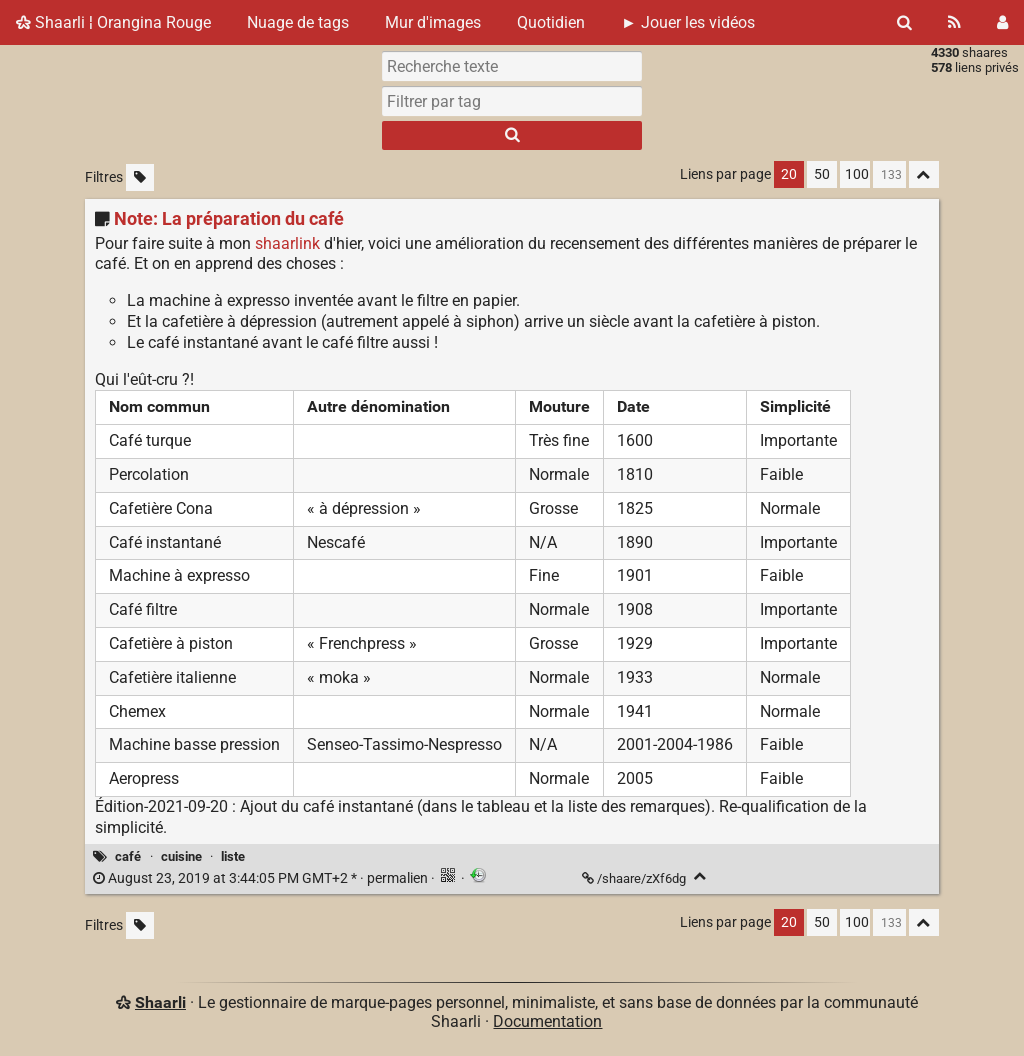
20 (789, 174)
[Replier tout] (924, 174)
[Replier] (700, 876)
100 (857, 174)
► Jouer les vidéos (688, 22)
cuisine (181, 856)
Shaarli (160, 1002)
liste (233, 856)
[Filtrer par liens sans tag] (140, 177)
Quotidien (551, 22)
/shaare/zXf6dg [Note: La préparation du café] (635, 878)
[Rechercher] (904, 22)
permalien (262, 878)
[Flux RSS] (954, 22)
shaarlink (287, 243)
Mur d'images (433, 22)
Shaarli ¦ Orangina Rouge (113, 22)
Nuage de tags (298, 22)
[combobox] (512, 101)
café (128, 856)
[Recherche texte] (512, 66)
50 (822, 174)
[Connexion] (1002, 22)
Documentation (547, 1021)
